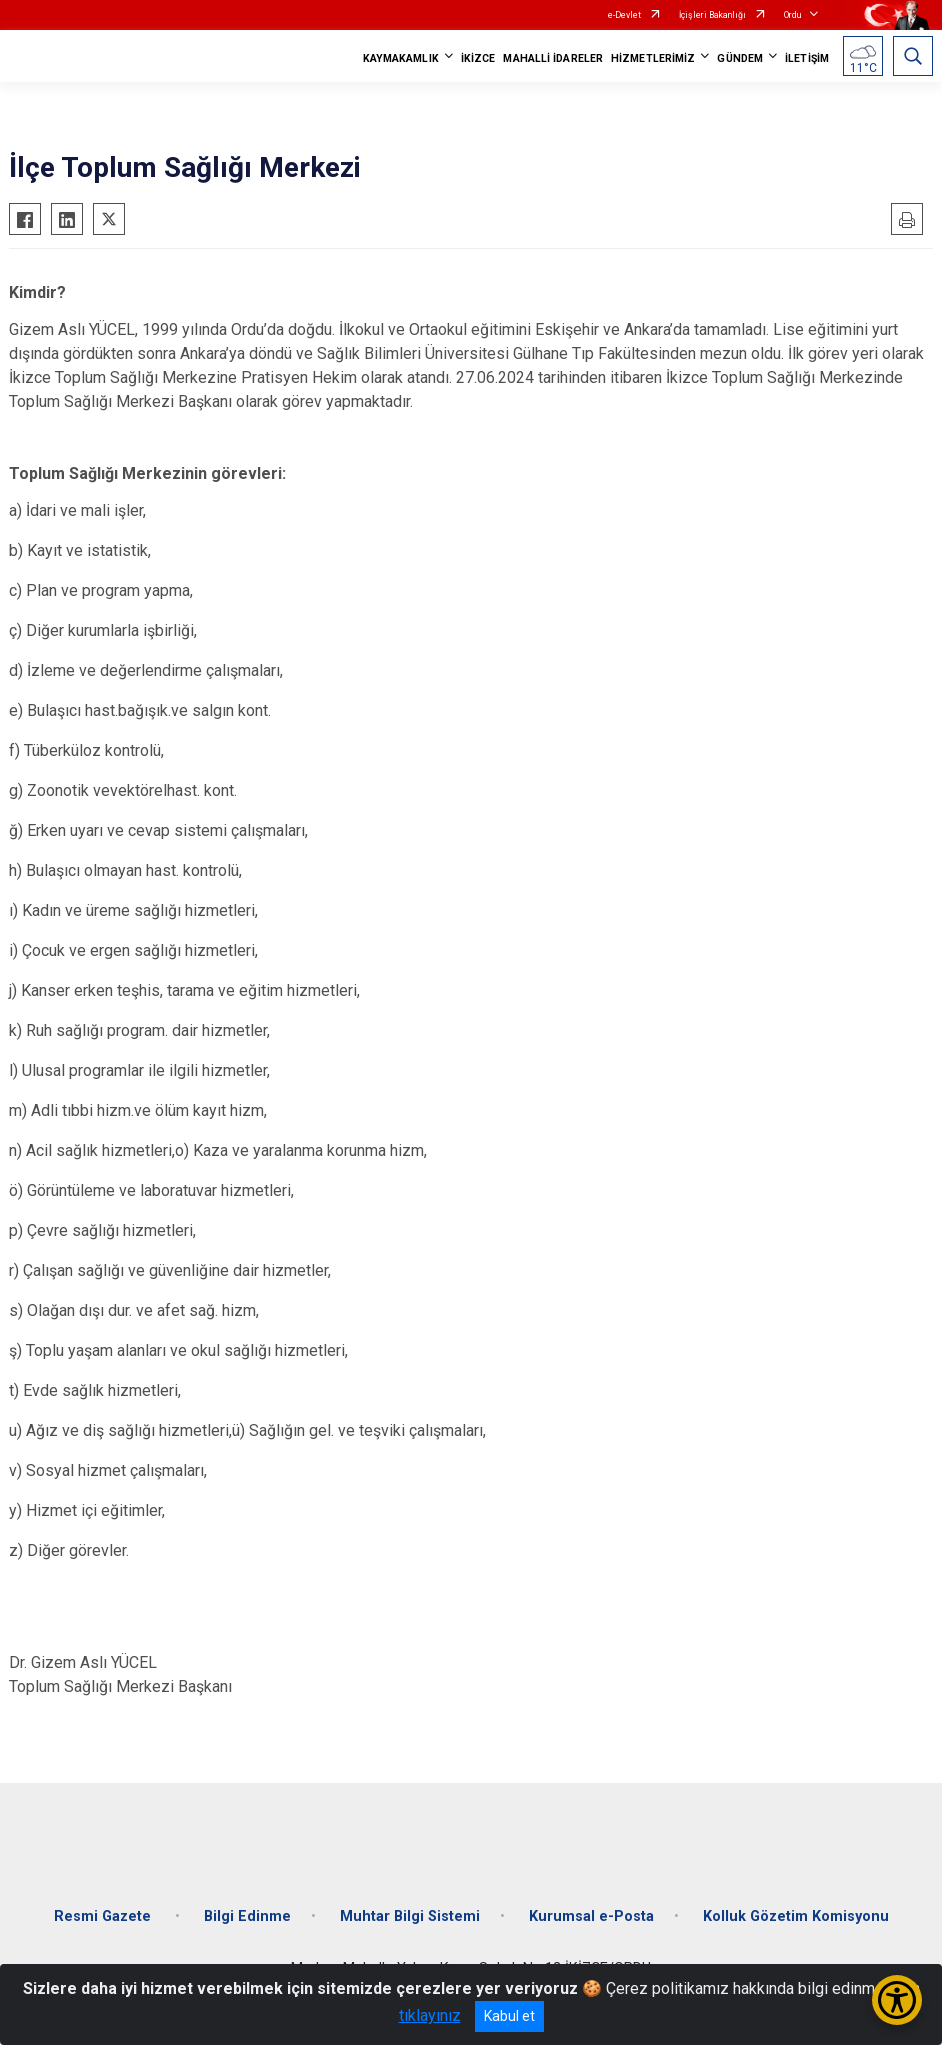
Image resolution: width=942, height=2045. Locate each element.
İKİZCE (478, 58)
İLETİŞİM (807, 58)
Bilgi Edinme (247, 1916)
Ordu (792, 15)
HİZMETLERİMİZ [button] (653, 58)
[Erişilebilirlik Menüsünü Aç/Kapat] (897, 2000)
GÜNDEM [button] (740, 58)
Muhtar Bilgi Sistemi (410, 1916)
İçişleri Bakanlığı (712, 15)
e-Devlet (624, 15)
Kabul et (509, 2016)
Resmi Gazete (104, 1916)
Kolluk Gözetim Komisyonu (796, 1916)
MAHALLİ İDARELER (553, 58)
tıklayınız (430, 2015)
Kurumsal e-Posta (591, 1916)
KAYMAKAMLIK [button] (401, 58)
